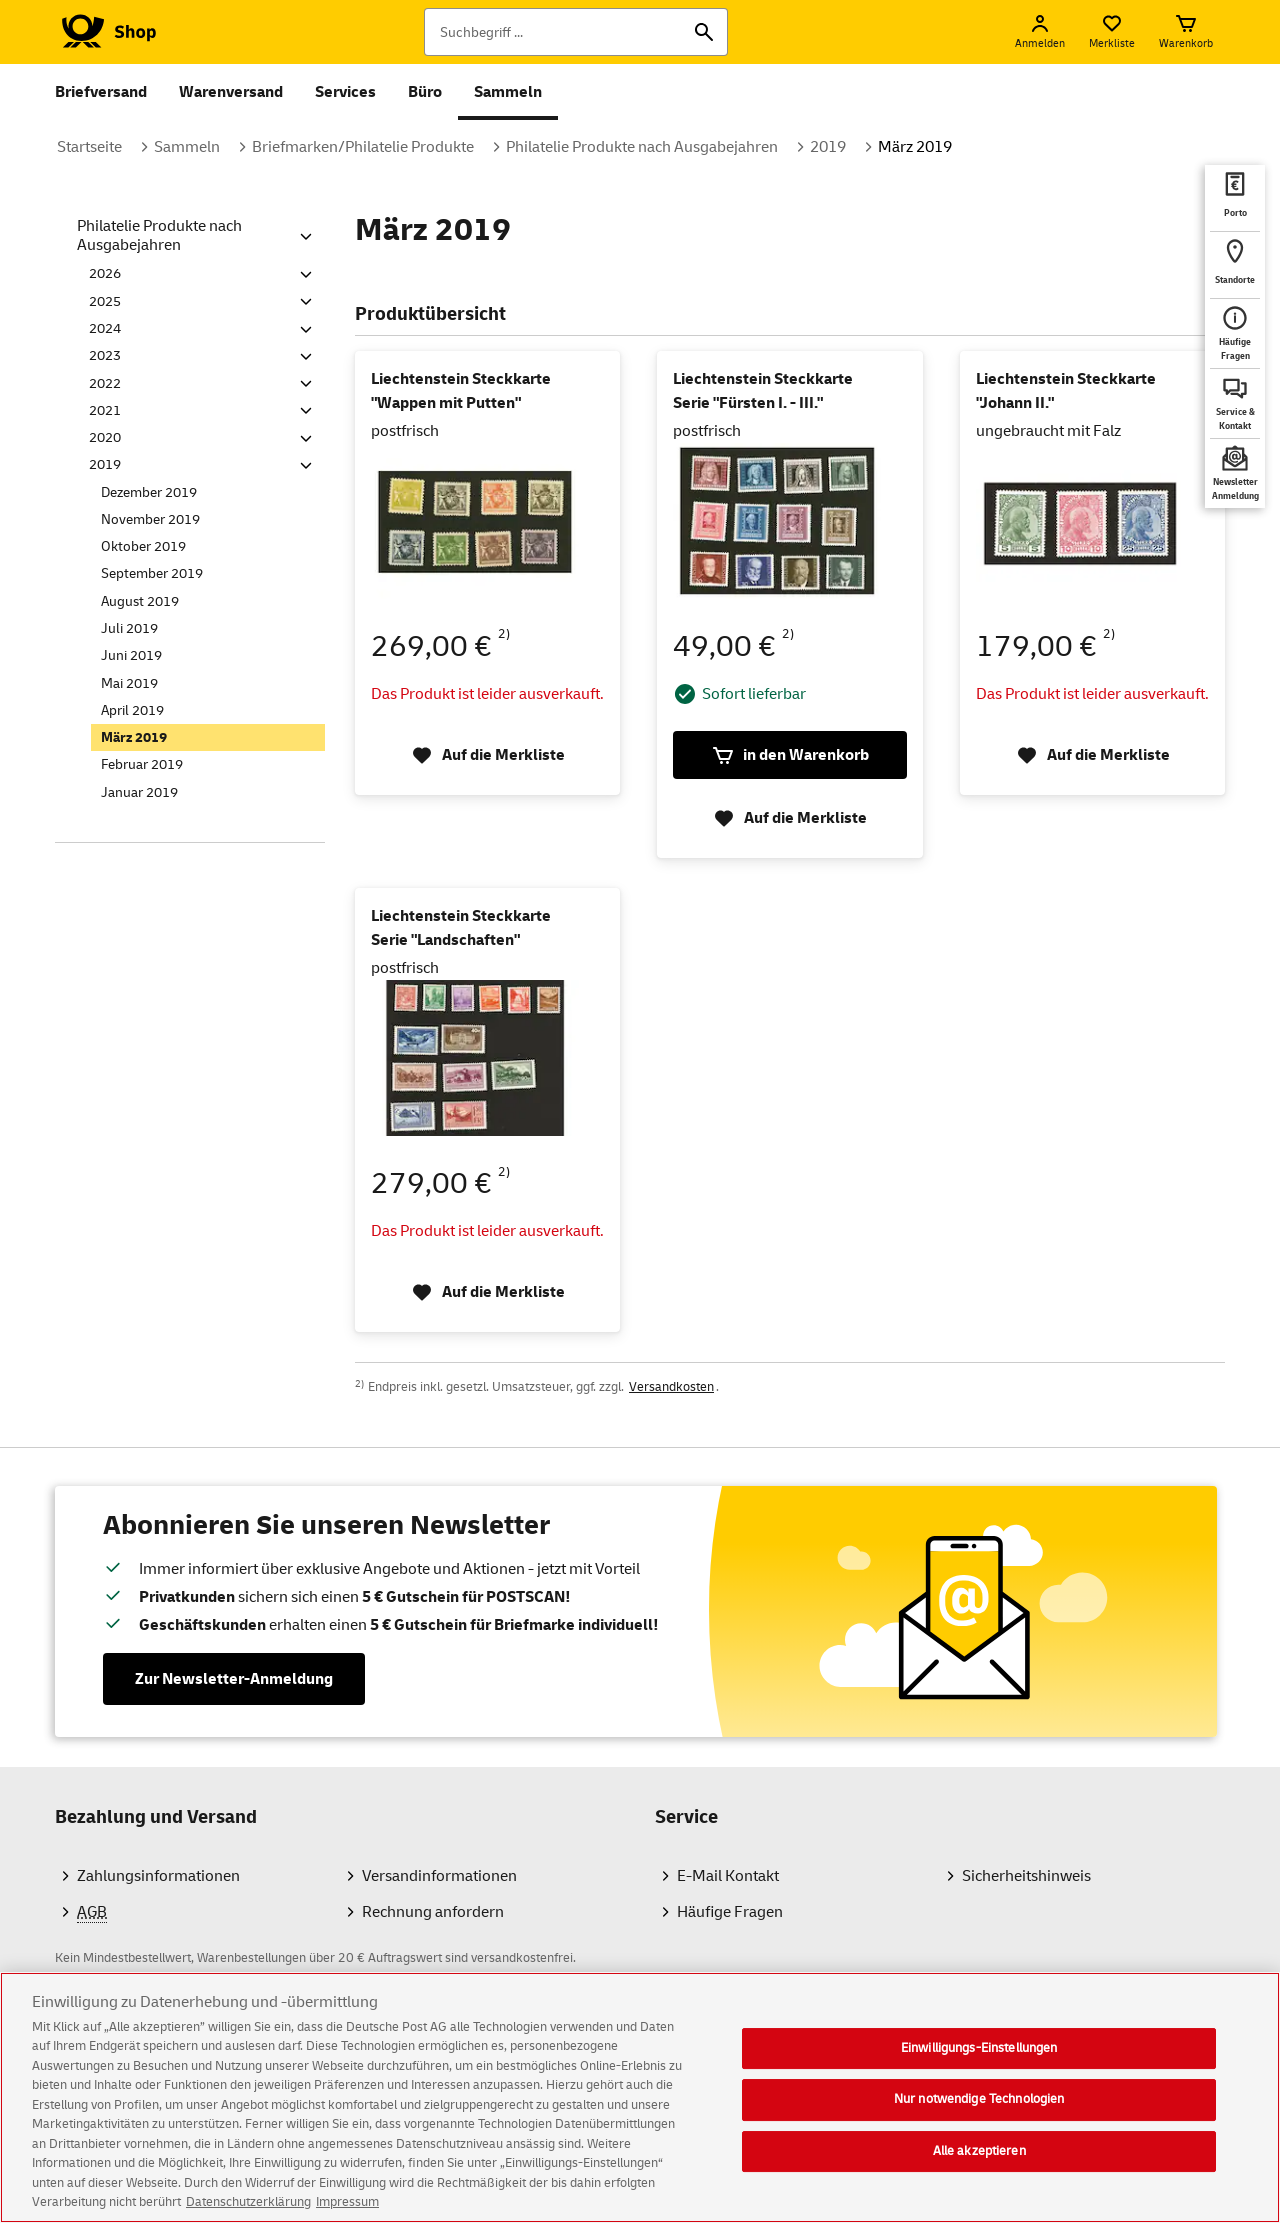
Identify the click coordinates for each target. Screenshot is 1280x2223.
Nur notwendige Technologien (979, 2105)
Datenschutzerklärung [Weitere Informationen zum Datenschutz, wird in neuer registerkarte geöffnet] (248, 2209)
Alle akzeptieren (979, 2157)
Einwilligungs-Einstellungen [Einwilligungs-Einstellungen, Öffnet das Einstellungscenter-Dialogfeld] (979, 2054)
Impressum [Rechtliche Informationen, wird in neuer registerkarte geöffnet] (347, 2209)
